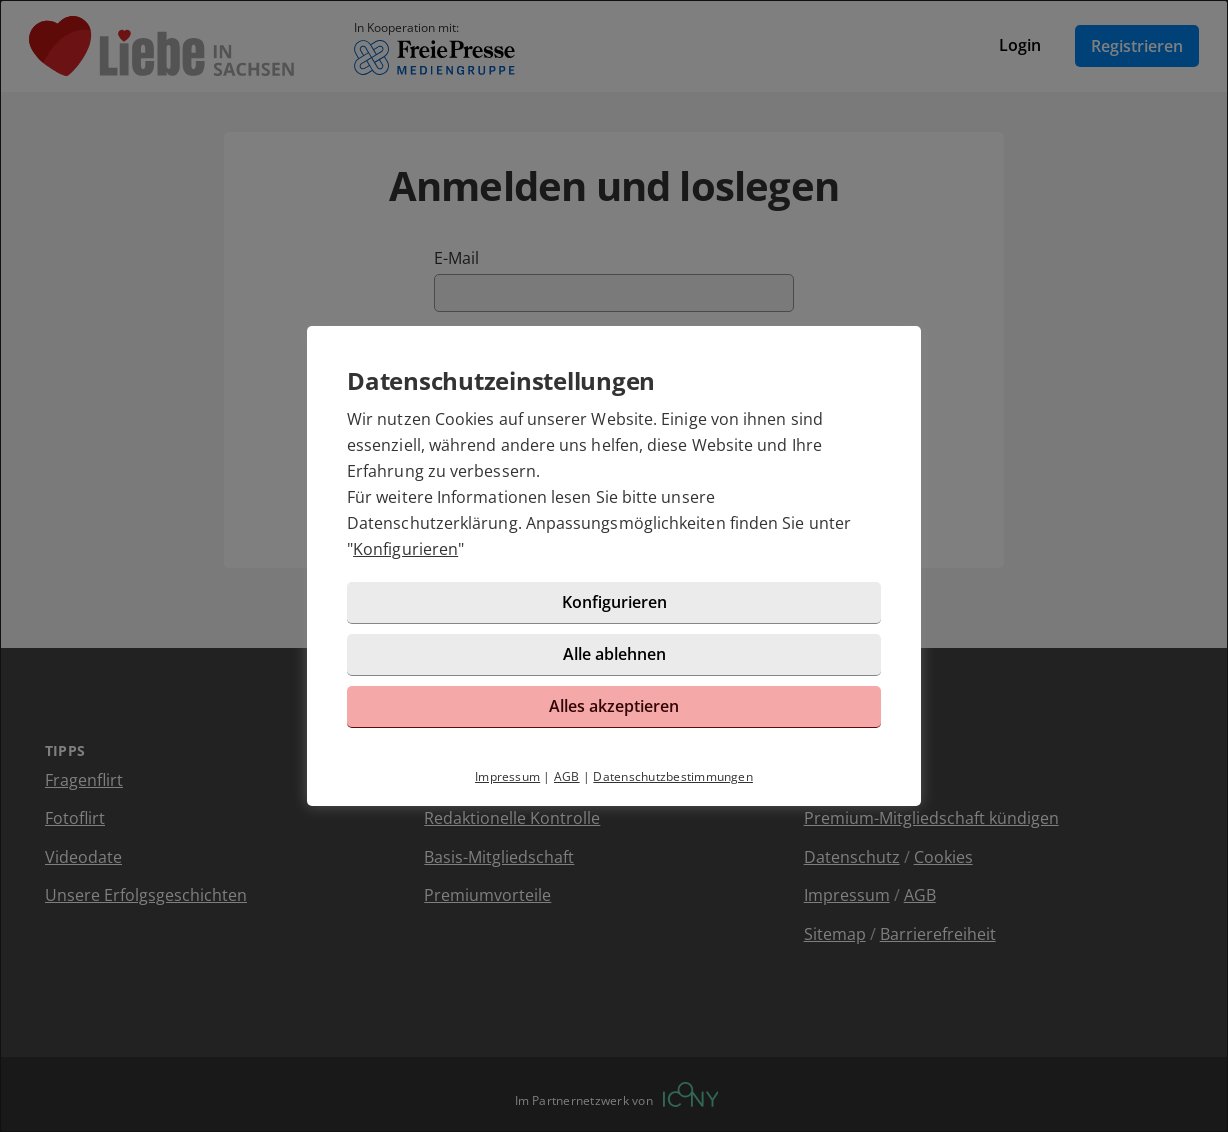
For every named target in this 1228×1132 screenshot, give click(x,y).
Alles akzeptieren (614, 706)
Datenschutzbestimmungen (673, 776)
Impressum (507, 776)
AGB (567, 776)
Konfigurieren (405, 549)
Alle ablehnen (614, 654)
